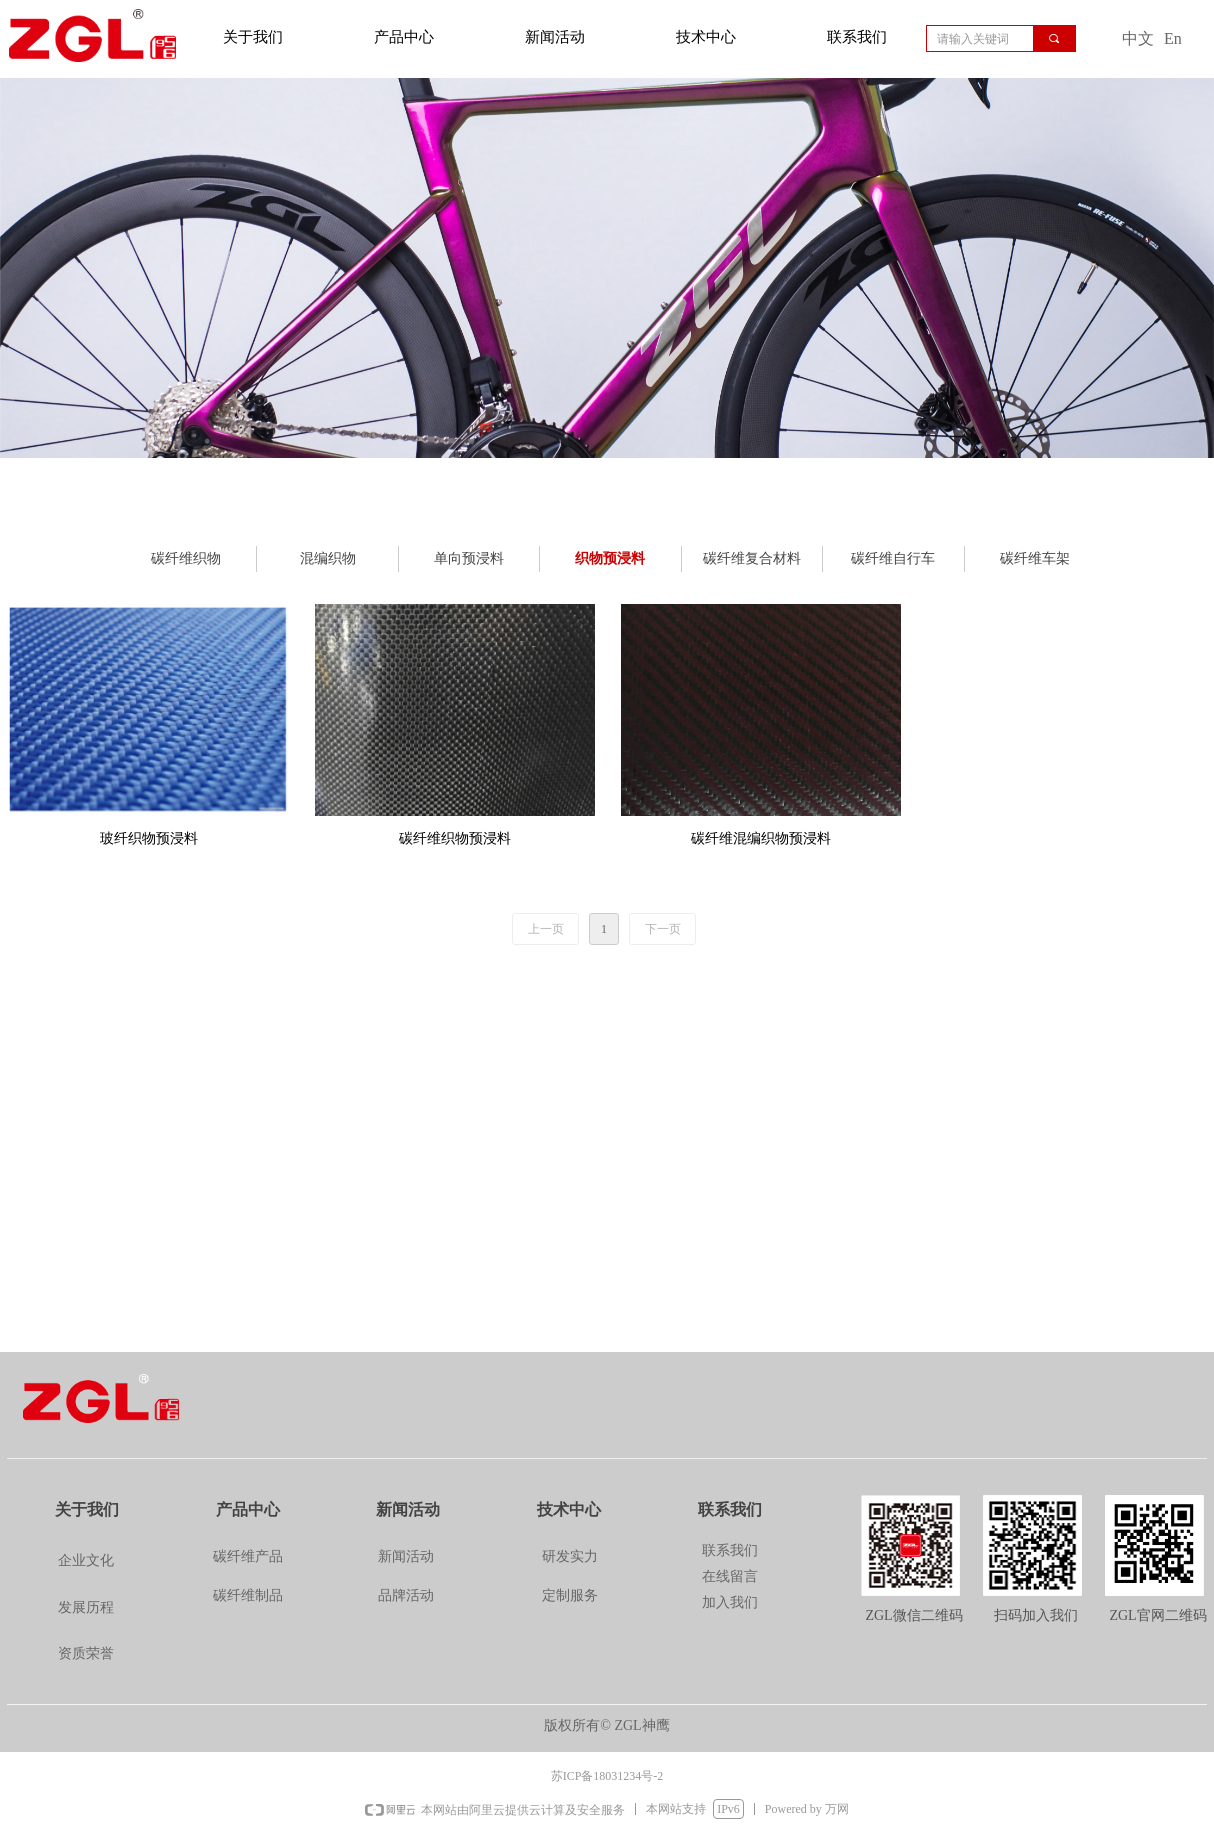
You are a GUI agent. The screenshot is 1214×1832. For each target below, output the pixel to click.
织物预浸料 (610, 558)
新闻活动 (555, 37)
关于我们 (253, 37)
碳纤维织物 (186, 558)
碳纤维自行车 (893, 558)
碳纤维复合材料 (752, 558)
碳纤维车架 (1035, 558)
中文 (1138, 38)
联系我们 (857, 37)
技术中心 (706, 37)
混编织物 (328, 558)
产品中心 (404, 37)
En (1173, 38)
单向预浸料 (469, 558)
